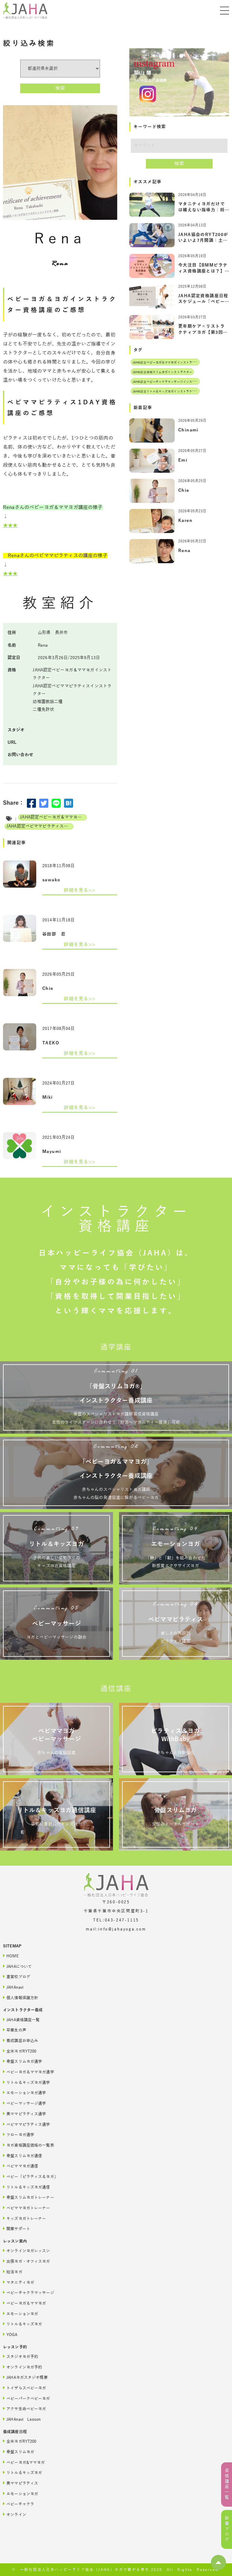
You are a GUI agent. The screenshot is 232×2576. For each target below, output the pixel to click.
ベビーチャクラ (18, 2503)
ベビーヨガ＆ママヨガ (24, 2303)
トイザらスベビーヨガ (24, 2387)
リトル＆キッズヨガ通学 (26, 2082)
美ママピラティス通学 (24, 2113)
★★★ (10, 525)
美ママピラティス (20, 2483)
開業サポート (16, 2228)
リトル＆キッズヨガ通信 (26, 2186)
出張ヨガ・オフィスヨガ (26, 2261)
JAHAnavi (13, 1987)
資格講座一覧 (226, 2484)
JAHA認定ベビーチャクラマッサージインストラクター (170, 382)
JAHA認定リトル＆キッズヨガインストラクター (165, 391)
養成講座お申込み (20, 2040)
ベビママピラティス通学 (26, 2124)
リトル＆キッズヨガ (22, 2323)
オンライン (14, 2514)
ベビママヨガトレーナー (26, 2207)
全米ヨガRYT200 (19, 2051)
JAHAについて (17, 1966)
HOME (11, 1955)
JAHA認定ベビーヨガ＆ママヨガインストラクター (53, 817)
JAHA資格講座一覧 (21, 2019)
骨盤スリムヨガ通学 (22, 2061)
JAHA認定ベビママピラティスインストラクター (39, 826)
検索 (60, 88)
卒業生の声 (14, 2029)
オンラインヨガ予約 (22, 2366)
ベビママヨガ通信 (20, 2165)
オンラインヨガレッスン (26, 2250)
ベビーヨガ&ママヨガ (24, 2462)
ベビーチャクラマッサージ (28, 2292)
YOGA (10, 2334)
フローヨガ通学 (18, 2134)
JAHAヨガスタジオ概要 (25, 2377)
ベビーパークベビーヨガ (26, 2398)
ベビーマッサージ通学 (24, 2103)
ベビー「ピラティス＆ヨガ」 (30, 2176)
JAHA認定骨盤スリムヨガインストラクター (162, 372)
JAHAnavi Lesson (22, 2419)
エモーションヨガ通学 (24, 2092)
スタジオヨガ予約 (20, 2356)
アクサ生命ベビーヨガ (24, 2408)
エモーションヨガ (20, 2313)
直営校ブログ (16, 1976)
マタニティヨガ (18, 2282)
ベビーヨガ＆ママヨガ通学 (28, 2071)
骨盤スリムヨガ (18, 2451)
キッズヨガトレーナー (24, 2218)
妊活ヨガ (12, 2271)
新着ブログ (226, 2529)
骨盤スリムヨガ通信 (22, 2155)
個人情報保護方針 (20, 1997)
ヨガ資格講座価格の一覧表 (28, 2145)
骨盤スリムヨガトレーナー (28, 2197)
